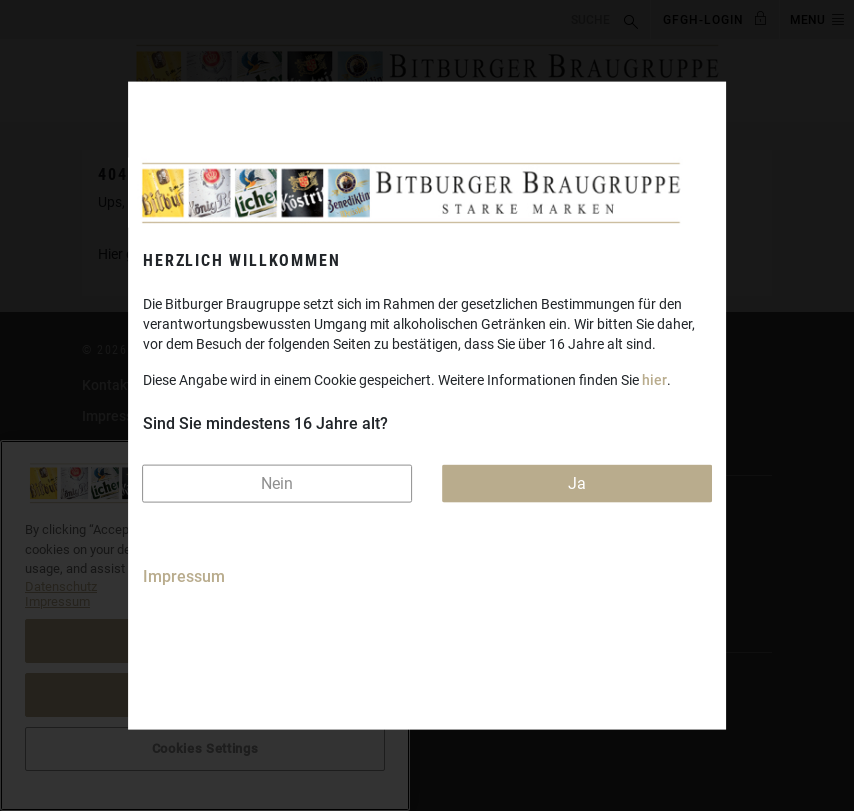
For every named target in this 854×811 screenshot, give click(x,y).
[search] (309, 18)
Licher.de (111, 593)
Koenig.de (114, 531)
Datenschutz (122, 447)
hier (654, 379)
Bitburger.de (121, 500)
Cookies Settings (135, 739)
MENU (807, 20)
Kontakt (107, 385)
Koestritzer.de (127, 562)
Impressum (184, 576)
